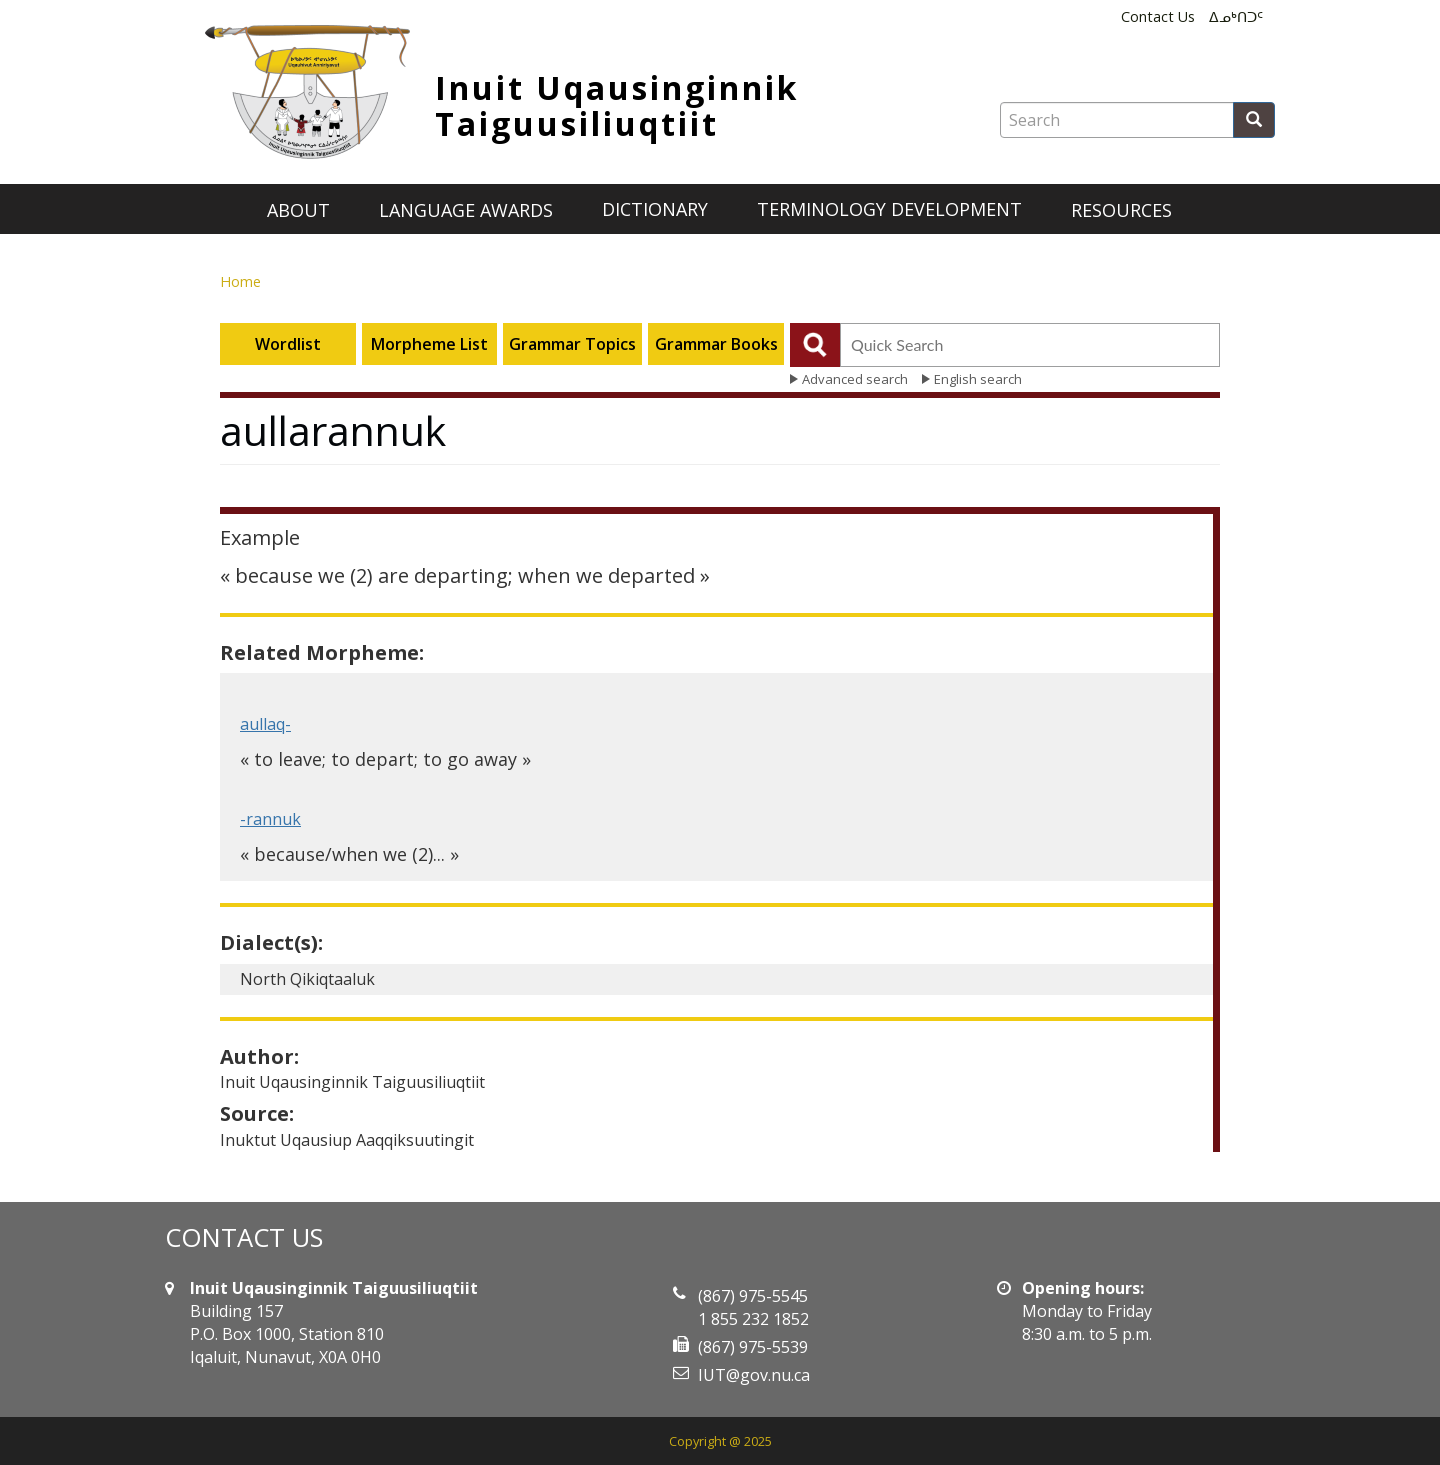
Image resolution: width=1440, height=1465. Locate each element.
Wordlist (288, 344)
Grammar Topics (572, 344)
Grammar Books (716, 344)
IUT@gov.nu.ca (754, 1375)
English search (978, 379)
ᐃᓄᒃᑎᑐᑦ (1236, 16)
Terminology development (889, 209)
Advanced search (855, 379)
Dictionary (655, 209)
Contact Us (1158, 16)
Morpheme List (429, 344)
